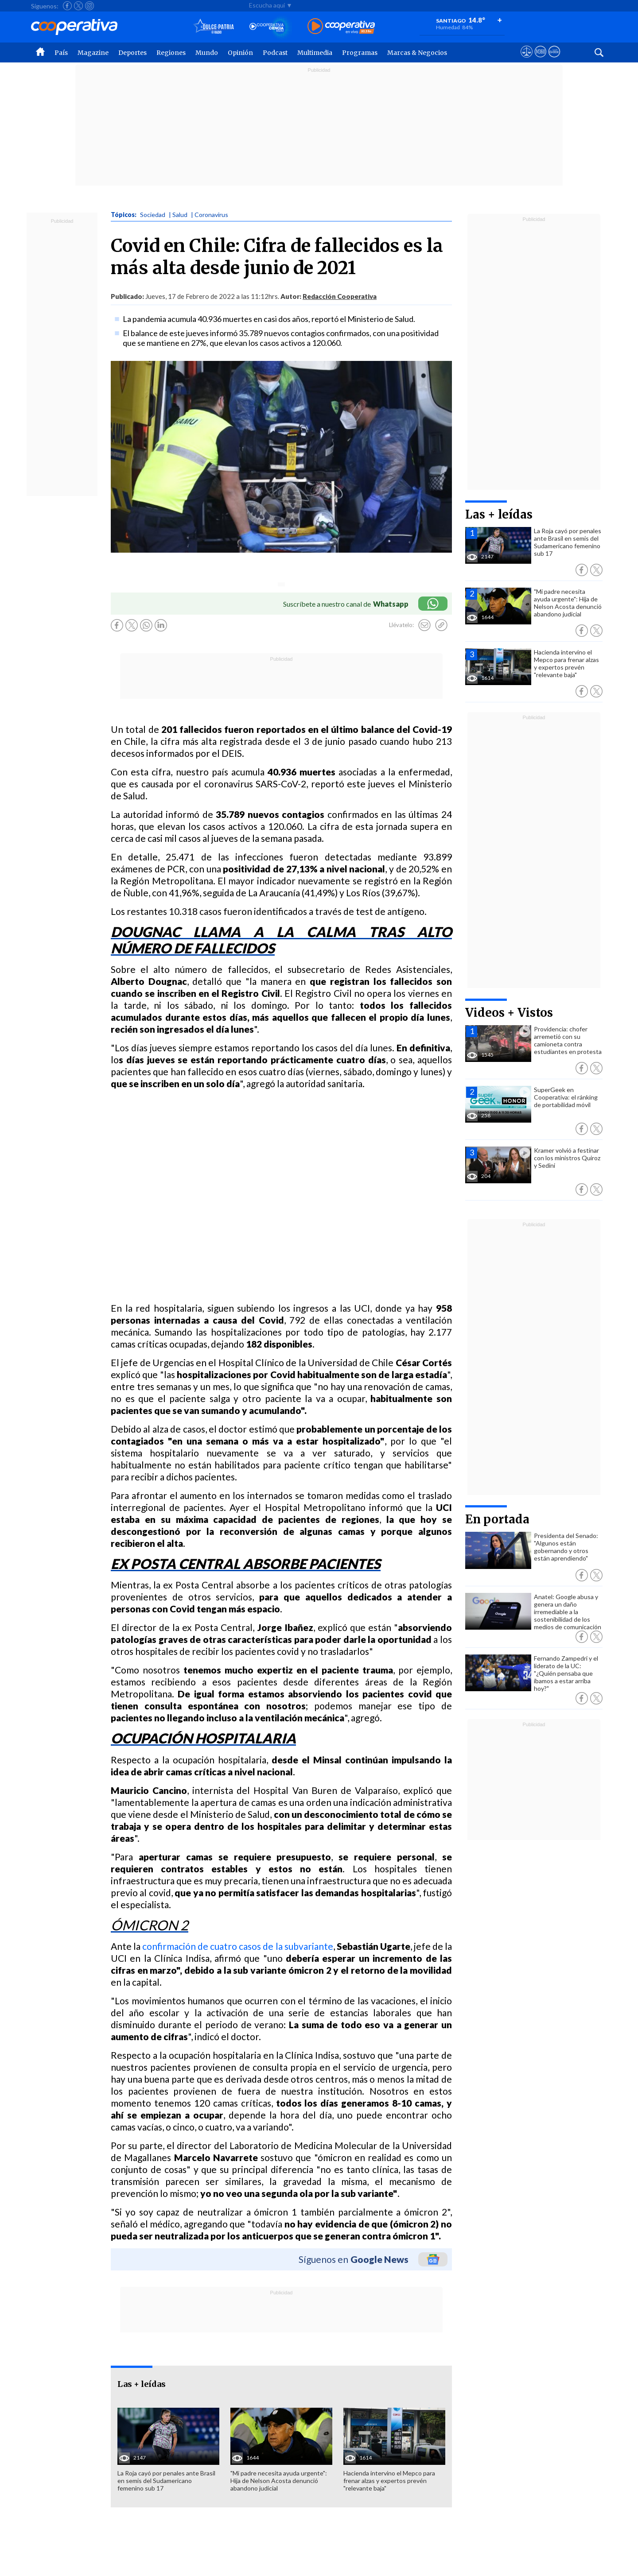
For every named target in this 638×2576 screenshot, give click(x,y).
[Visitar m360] (540, 59)
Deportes (132, 53)
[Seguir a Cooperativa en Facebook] (67, 6)
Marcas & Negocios (417, 53)
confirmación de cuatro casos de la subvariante (237, 1946)
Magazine (93, 53)
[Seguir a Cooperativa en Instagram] (89, 6)
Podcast (275, 53)
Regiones (171, 53)
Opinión (240, 53)
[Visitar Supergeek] (554, 59)
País (61, 53)
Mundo (206, 53)
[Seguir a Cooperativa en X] (78, 6)
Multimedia (314, 53)
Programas (359, 53)
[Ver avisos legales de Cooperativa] (527, 59)
